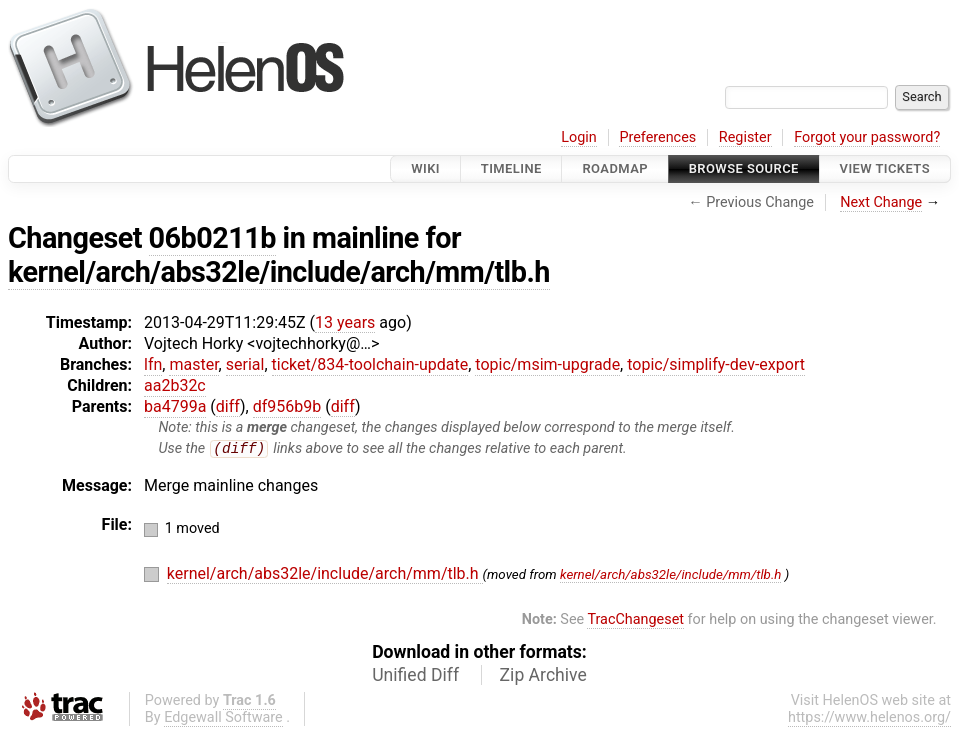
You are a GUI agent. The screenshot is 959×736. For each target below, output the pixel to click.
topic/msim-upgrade (547, 364)
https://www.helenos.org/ (869, 718)
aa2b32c (175, 385)
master (193, 364)
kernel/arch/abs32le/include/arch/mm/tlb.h (279, 272)
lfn (153, 364)
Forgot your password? (867, 137)
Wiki (425, 168)
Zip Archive (543, 676)
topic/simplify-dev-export (716, 364)
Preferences (657, 137)
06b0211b (212, 238)
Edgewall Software (223, 718)
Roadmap (615, 168)
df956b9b (287, 406)
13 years (345, 322)
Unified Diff (415, 676)
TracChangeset (635, 620)
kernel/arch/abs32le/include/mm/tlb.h (670, 575)
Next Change (881, 202)
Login (579, 137)
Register (745, 137)
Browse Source (744, 168)
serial (245, 364)
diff (228, 406)
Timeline (511, 168)
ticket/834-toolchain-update (370, 364)
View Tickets (885, 168)
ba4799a (175, 406)
